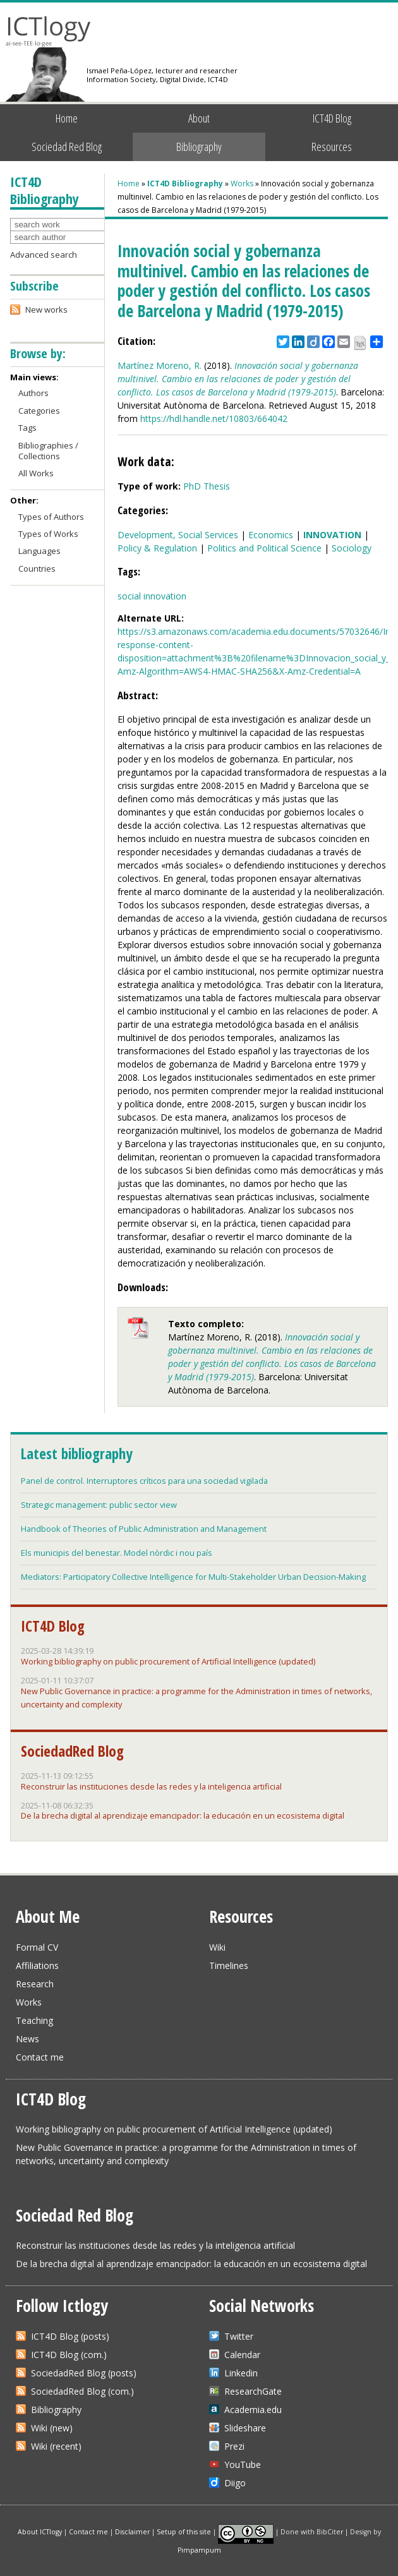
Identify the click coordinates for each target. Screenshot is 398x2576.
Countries (37, 568)
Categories (39, 410)
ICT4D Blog (332, 118)
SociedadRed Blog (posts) (83, 2373)
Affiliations (37, 1965)
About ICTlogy (40, 2531)
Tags (27, 427)
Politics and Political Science (264, 548)
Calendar (242, 2355)
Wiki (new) (52, 2428)
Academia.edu (253, 2410)
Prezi (234, 2446)
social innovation (152, 596)
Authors (33, 393)
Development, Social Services (178, 535)
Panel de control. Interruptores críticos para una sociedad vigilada (144, 1480)
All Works (36, 473)
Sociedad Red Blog (67, 146)
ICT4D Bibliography (185, 183)
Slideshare (245, 2428)
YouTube (242, 2465)
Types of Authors (51, 516)
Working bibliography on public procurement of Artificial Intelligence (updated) (168, 1661)
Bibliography (199, 146)
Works (242, 183)
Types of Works (48, 533)
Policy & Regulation (157, 548)
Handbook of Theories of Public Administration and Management (144, 1528)
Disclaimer (132, 2531)
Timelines (228, 1965)
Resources (331, 146)
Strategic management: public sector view (99, 1504)
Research (35, 1984)
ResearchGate (253, 2391)
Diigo (235, 2483)
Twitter (238, 2336)
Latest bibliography (76, 1453)
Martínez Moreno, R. (160, 365)
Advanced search (43, 254)
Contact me (40, 2057)
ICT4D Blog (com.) (69, 2355)
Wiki (217, 1947)
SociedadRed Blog (72, 1751)
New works (46, 309)
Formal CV (37, 1947)
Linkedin (241, 2373)
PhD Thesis (206, 486)
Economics (270, 535)
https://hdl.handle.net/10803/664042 (213, 418)
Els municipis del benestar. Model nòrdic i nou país (116, 1552)
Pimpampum (199, 2550)
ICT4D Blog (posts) (70, 2336)
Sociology (351, 548)
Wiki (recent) (56, 2446)
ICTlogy (48, 31)
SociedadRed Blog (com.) (82, 2391)
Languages (39, 551)
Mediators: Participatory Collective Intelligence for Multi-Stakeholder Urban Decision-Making (193, 1576)
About (199, 118)
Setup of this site (184, 2531)
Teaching (34, 2020)
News (27, 2039)
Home (67, 118)
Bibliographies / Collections (48, 451)
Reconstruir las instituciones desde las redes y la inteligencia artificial (151, 1786)
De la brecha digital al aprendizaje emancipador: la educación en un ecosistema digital (182, 1815)
